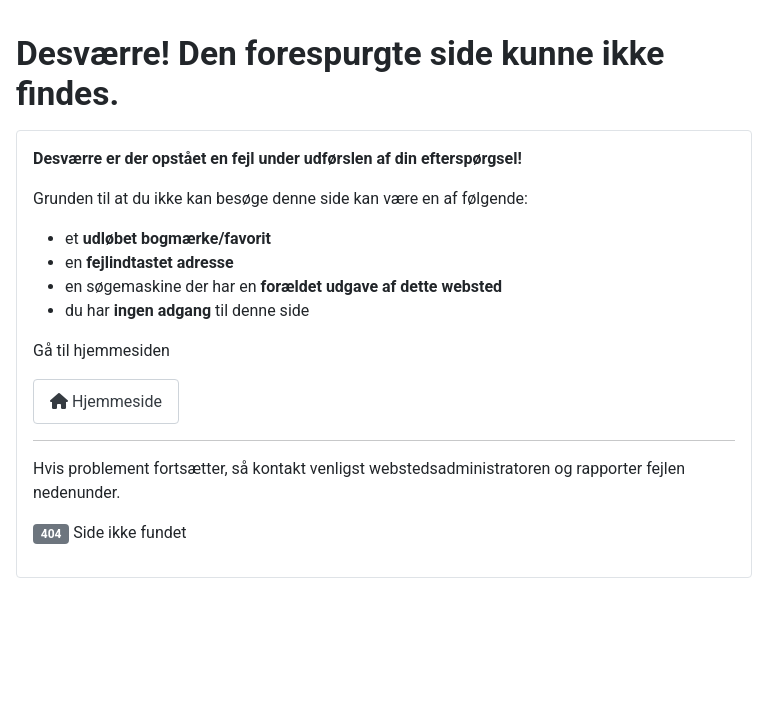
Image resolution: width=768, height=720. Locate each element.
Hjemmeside (106, 401)
